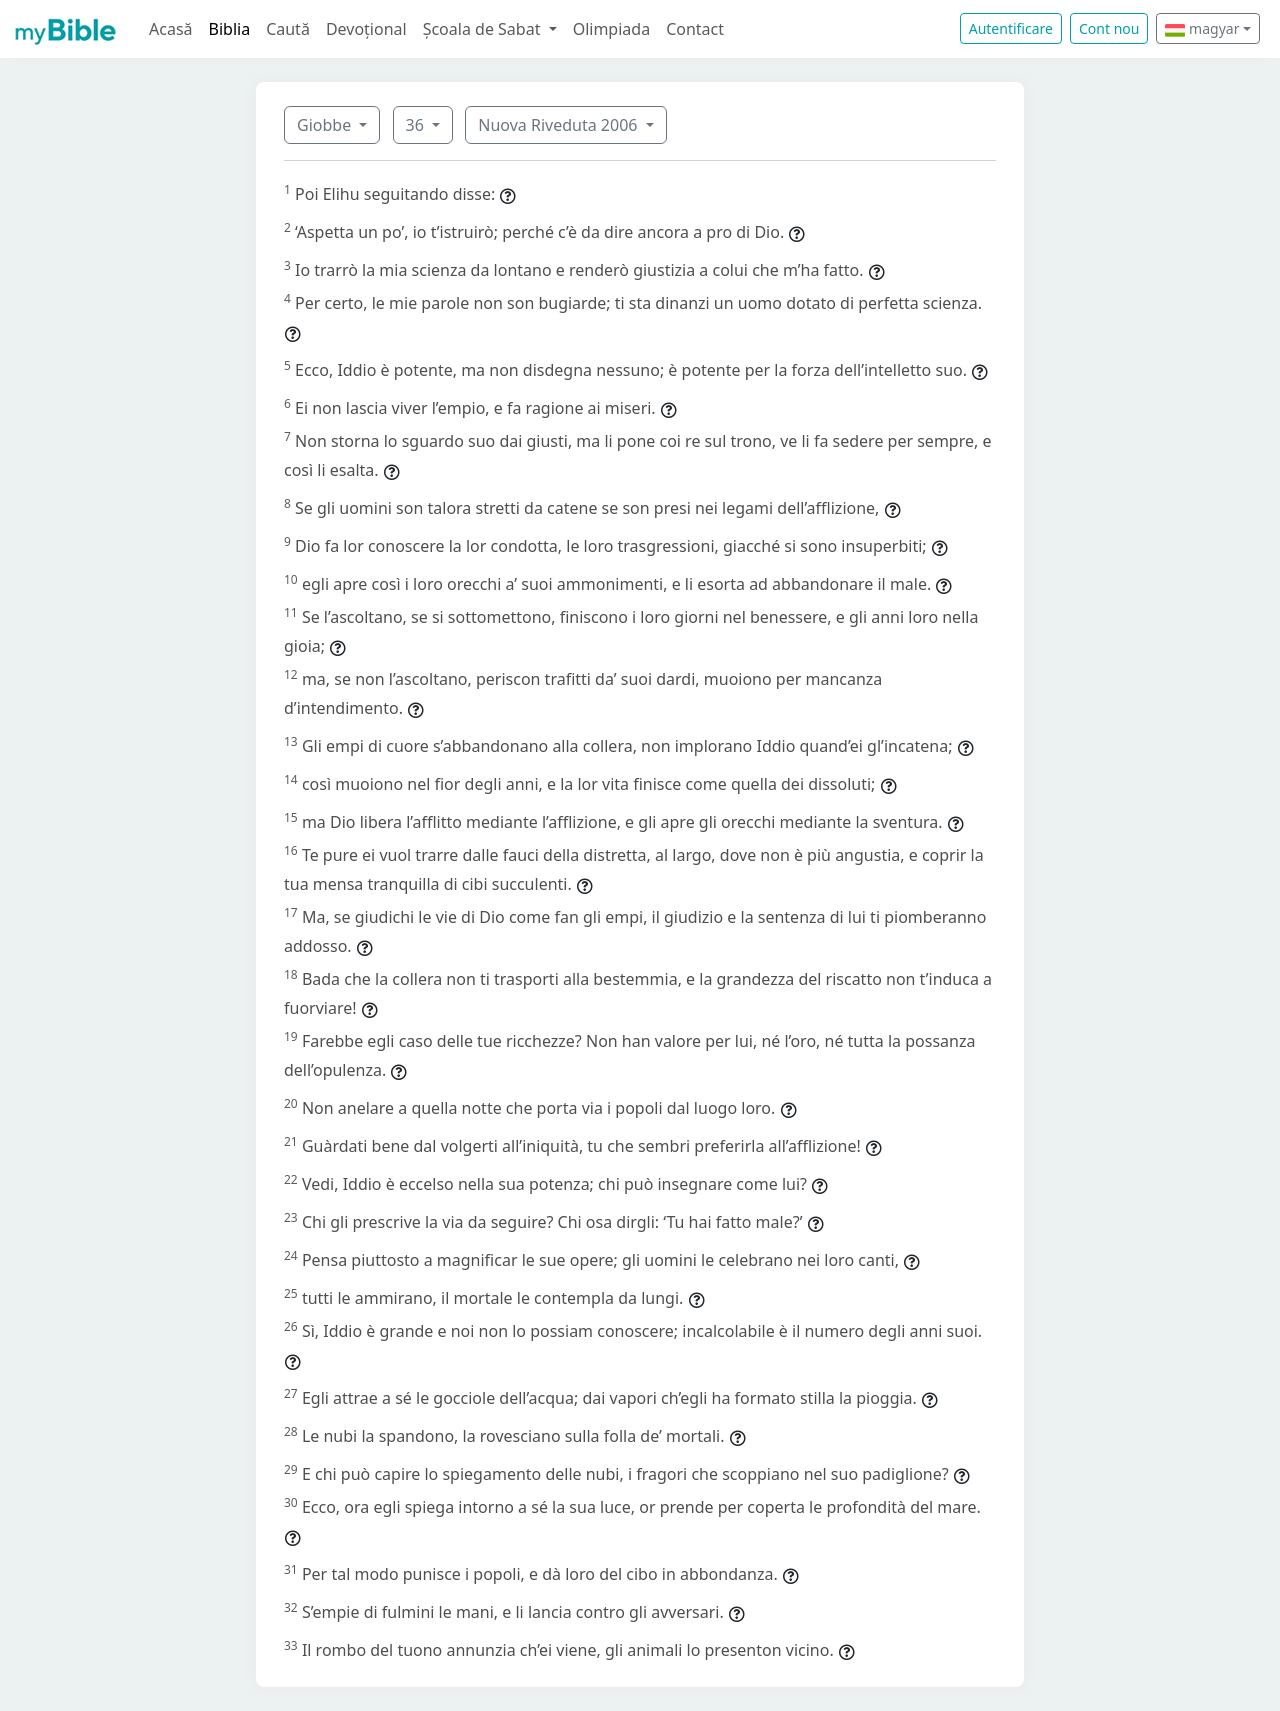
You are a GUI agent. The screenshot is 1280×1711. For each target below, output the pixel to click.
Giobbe (326, 125)
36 (417, 125)
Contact (695, 29)
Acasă (171, 29)
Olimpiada (611, 29)
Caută (288, 29)
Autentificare (1011, 28)
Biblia (230, 29)
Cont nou (1109, 28)
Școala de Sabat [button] (484, 29)
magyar (1202, 28)
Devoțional (366, 29)
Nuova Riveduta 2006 (559, 125)
